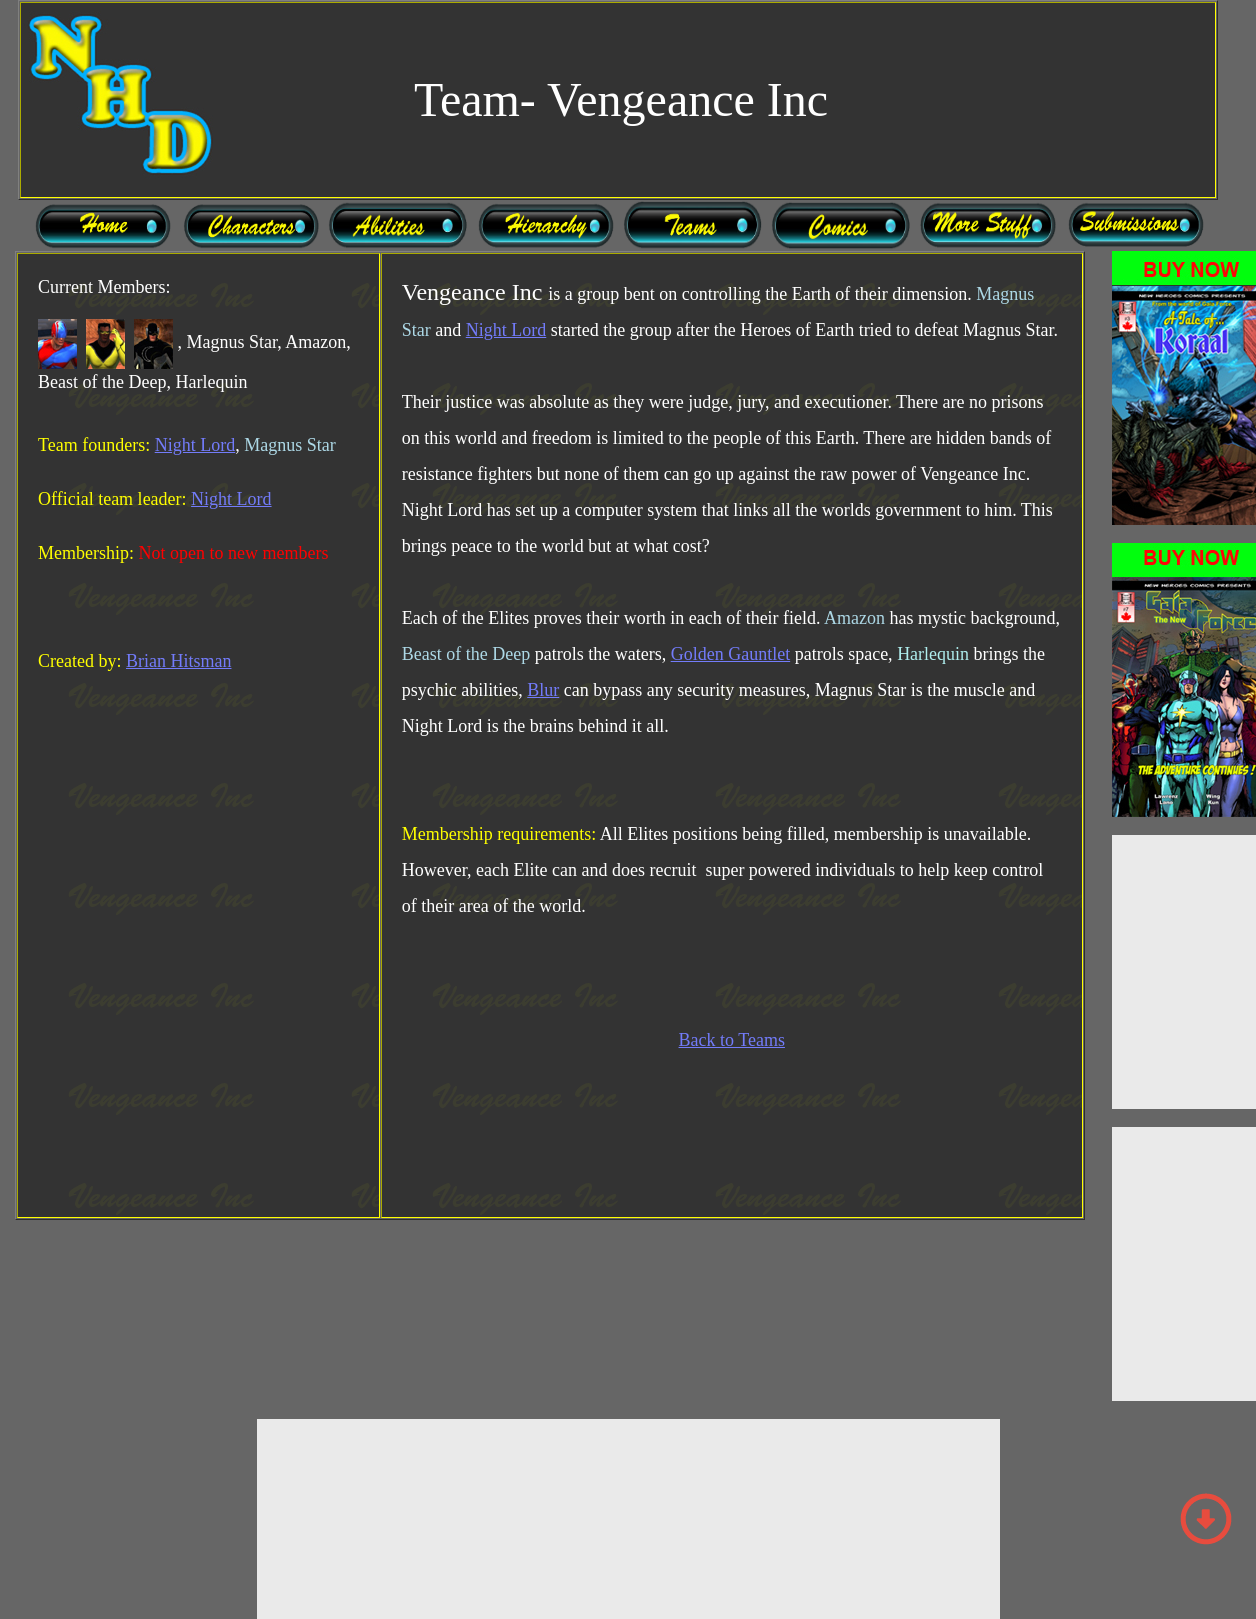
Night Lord (195, 445)
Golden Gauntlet (730, 654)
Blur (543, 690)
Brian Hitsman (179, 661)
